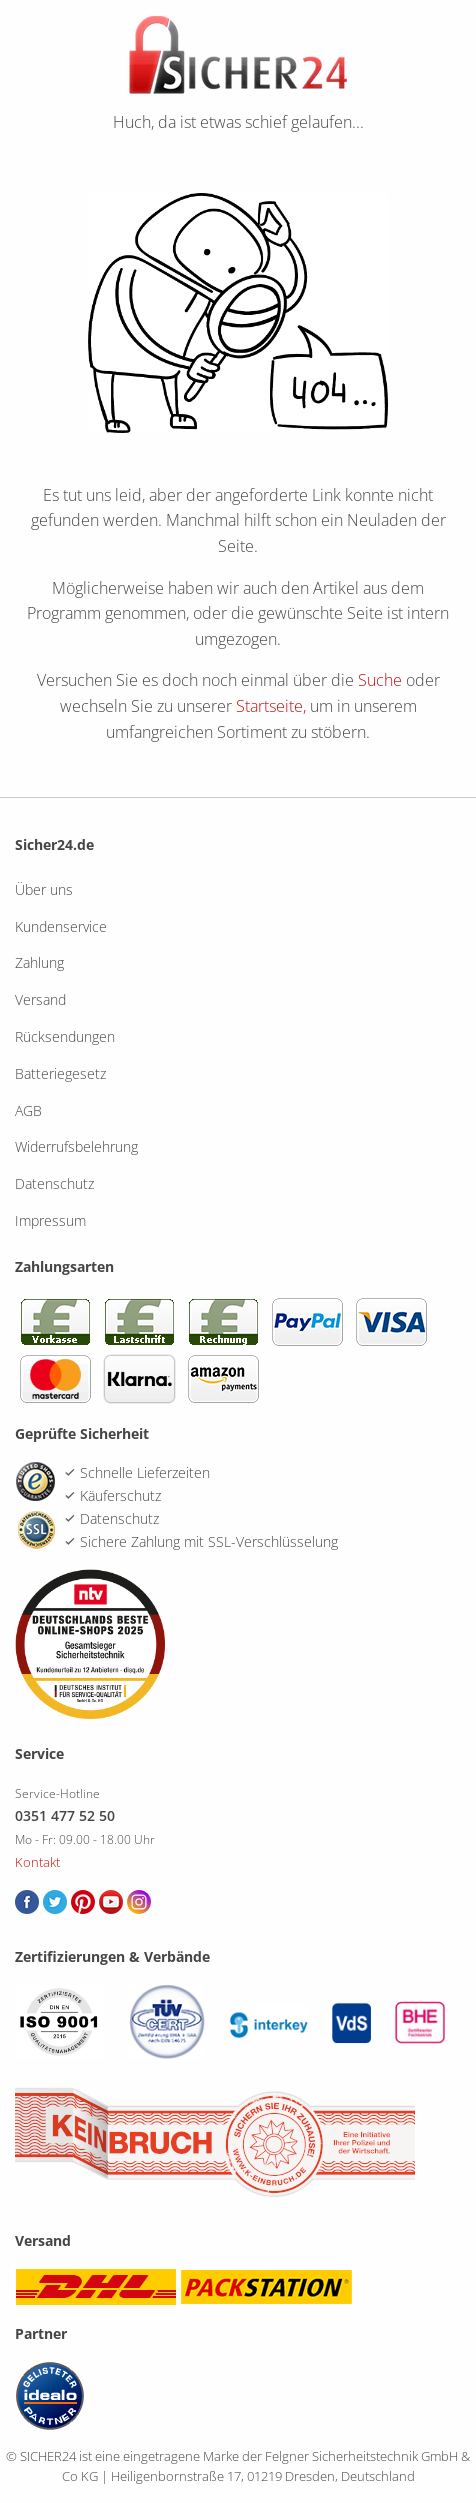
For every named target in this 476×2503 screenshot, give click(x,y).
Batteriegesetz (60, 1073)
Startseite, (271, 706)
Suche (380, 680)
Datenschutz (54, 1183)
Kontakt (37, 1862)
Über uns (44, 889)
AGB (28, 1110)
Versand (40, 999)
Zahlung (39, 962)
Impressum (50, 1220)
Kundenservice (61, 926)
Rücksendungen (65, 1036)
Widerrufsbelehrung (76, 1146)
